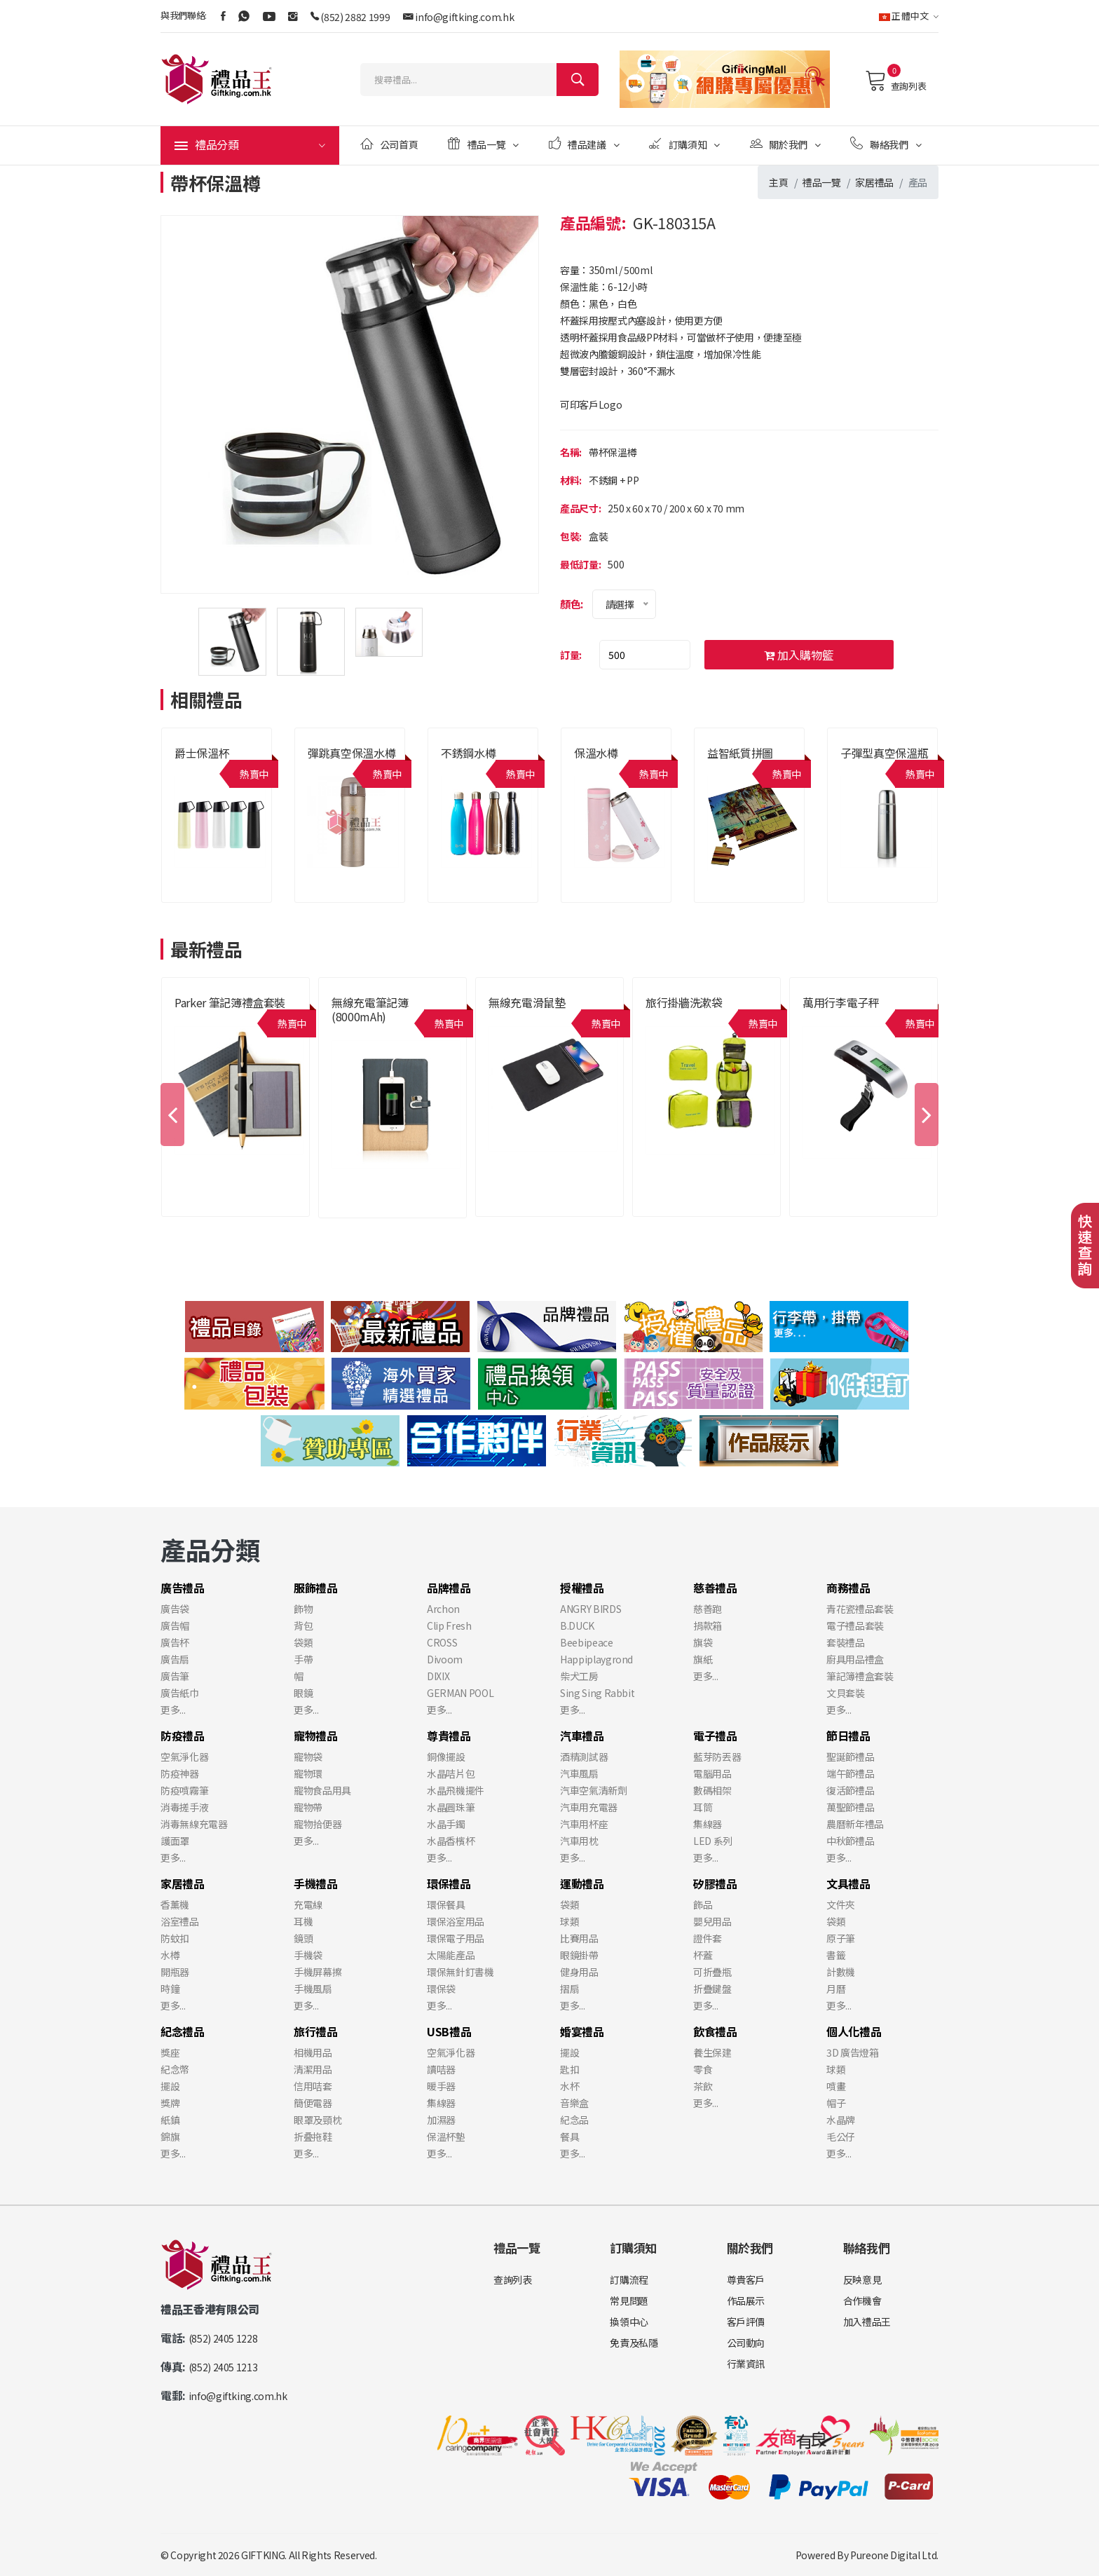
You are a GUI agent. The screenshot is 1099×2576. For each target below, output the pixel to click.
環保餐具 (446, 1904)
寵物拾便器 (317, 1824)
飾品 (702, 1904)
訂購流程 (629, 2279)
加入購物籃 (798, 654)
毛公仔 (840, 2136)
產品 (917, 182)
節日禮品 (848, 1735)
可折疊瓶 (712, 1972)
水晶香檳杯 (451, 1841)
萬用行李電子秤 (841, 1002)
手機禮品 (316, 1883)
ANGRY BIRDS (590, 1609)
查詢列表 (895, 81)
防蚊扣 (175, 1938)
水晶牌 (840, 2120)
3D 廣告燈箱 (852, 2052)
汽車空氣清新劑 (593, 1790)
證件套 (707, 1938)
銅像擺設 (446, 1757)
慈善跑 (707, 1609)
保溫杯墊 (446, 2136)
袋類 (303, 1642)
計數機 (840, 1972)
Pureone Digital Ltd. (894, 2555)
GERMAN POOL (460, 1693)
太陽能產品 (451, 1955)
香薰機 (175, 1904)
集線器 (707, 1824)
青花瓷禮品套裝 (860, 1609)
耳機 (303, 1921)
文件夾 (840, 1904)
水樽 (170, 1955)
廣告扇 (175, 1659)
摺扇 (569, 1989)
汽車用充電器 (588, 1807)
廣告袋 (175, 1609)
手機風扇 (313, 1989)
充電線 (308, 1904)
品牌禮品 (449, 1587)
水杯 (569, 2086)
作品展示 (746, 2301)
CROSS (442, 1642)
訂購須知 (684, 144)
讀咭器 (441, 2069)
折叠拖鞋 (313, 2136)
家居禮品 (874, 182)
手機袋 (308, 1955)
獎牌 (170, 2103)
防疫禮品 (183, 1735)
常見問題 (629, 2301)
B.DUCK (577, 1625)
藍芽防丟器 (717, 1757)
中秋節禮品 (850, 1841)
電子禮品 (715, 1735)
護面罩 (175, 1841)
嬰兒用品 (712, 1921)
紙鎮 (170, 2120)
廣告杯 (175, 1642)
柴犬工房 (579, 1676)
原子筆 (840, 1938)
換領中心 (629, 2322)
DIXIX (438, 1676)
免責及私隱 (633, 2343)
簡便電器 (313, 2103)
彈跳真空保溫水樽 (351, 753)
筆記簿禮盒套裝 (860, 1676)
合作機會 (862, 2301)
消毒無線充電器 (194, 1824)
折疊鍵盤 (712, 1989)
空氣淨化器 (184, 1757)
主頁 (778, 182)
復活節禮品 (850, 1790)
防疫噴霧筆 (184, 1790)
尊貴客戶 (746, 2279)
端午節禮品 (850, 1773)
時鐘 (170, 1989)
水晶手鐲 (446, 1824)
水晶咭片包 (451, 1773)
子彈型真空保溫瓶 (884, 753)
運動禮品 (582, 1883)
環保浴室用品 (455, 1921)
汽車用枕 (579, 1841)
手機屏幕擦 (317, 1972)
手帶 (303, 1659)
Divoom (445, 1659)
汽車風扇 (579, 1773)
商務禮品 (848, 1587)
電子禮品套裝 (855, 1625)
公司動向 (746, 2343)
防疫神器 (180, 1773)
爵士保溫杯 (202, 753)
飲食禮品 (715, 2031)
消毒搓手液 (184, 1807)
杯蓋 (702, 1955)
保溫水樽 (596, 753)
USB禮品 (449, 2031)
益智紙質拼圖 (740, 753)
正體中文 (908, 15)
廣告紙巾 (180, 1693)
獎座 (170, 2052)
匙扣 (569, 2069)
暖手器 (441, 2086)
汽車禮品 (582, 1735)
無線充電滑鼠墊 (527, 1002)
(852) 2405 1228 (223, 2338)
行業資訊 (746, 2364)
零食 (702, 2069)
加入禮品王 (867, 2322)
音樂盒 (574, 2103)
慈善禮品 (715, 1587)
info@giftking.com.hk (464, 17)
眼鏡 (303, 1693)
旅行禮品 (316, 2031)
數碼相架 (712, 1790)
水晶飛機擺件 (455, 1790)
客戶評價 (746, 2322)
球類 (569, 1921)
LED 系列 (712, 1841)
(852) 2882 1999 (355, 17)
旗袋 (702, 1642)
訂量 (569, 655)
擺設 (170, 2086)
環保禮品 (449, 1883)
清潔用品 (313, 2069)
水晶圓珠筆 (451, 1807)
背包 (303, 1625)
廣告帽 (175, 1625)
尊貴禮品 (449, 1735)
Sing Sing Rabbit (597, 1693)
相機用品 (313, 2052)
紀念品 (574, 2120)
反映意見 (862, 2279)
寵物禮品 (316, 1735)
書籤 (835, 1955)
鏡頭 (303, 1938)
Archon (443, 1609)
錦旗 (170, 2136)
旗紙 (702, 1659)
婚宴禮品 (582, 2031)
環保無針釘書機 (460, 1972)
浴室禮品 (180, 1921)
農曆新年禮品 (855, 1824)
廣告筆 (175, 1676)
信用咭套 (313, 2086)
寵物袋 (308, 1757)
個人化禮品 (853, 2031)
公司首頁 (389, 144)
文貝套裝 (845, 1693)
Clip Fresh (449, 1625)
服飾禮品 (316, 1587)
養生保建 (712, 2052)
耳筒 (702, 1807)
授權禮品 (582, 1587)
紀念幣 (175, 2069)
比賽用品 (579, 1938)
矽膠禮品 (715, 1883)
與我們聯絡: (184, 15)
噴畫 (835, 2086)
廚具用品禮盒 (855, 1659)
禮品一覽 (483, 144)
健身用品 (579, 1972)
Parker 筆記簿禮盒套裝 (230, 1002)
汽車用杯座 (584, 1824)
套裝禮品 (845, 1642)
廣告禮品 (183, 1587)
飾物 (303, 1609)
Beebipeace (586, 1642)
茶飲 (702, 2086)
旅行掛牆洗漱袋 (684, 1002)
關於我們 (785, 144)
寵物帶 (308, 1807)
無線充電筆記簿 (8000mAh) (370, 1009)
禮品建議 (584, 144)
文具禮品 (848, 1883)
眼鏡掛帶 (579, 1955)
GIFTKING (263, 2555)
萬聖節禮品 (850, 1807)
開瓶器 (175, 1972)
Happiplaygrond (596, 1659)
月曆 (835, 1989)
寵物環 (308, 1773)
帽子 (835, 2103)
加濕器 (441, 2120)
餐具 (569, 2136)
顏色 (570, 604)
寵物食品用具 (322, 1790)
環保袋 (441, 1989)
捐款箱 (707, 1625)
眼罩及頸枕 (317, 2120)
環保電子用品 (455, 1938)
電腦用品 (712, 1773)
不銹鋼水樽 (468, 753)
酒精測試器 (584, 1757)
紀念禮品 (183, 2031)
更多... (173, 1710)
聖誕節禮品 (850, 1757)
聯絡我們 (885, 144)
